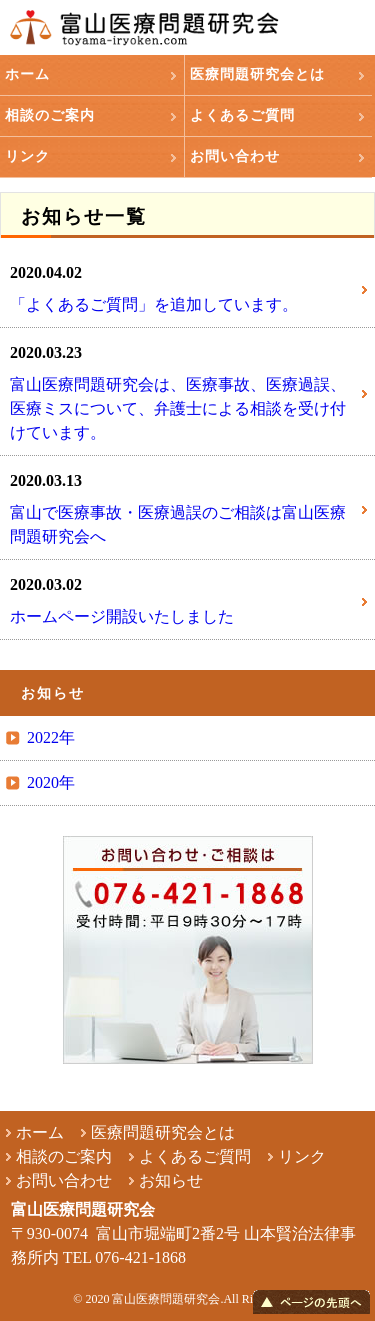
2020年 (51, 782)
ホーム (27, 74)
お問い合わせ (235, 156)
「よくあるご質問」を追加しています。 (154, 304)
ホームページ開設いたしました (122, 616)
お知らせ (171, 1180)
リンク (27, 156)
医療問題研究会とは (257, 74)
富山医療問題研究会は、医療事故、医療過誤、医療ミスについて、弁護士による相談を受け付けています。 (178, 408)
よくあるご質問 (242, 115)
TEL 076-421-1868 (124, 1257)
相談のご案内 (50, 115)
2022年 (51, 737)
